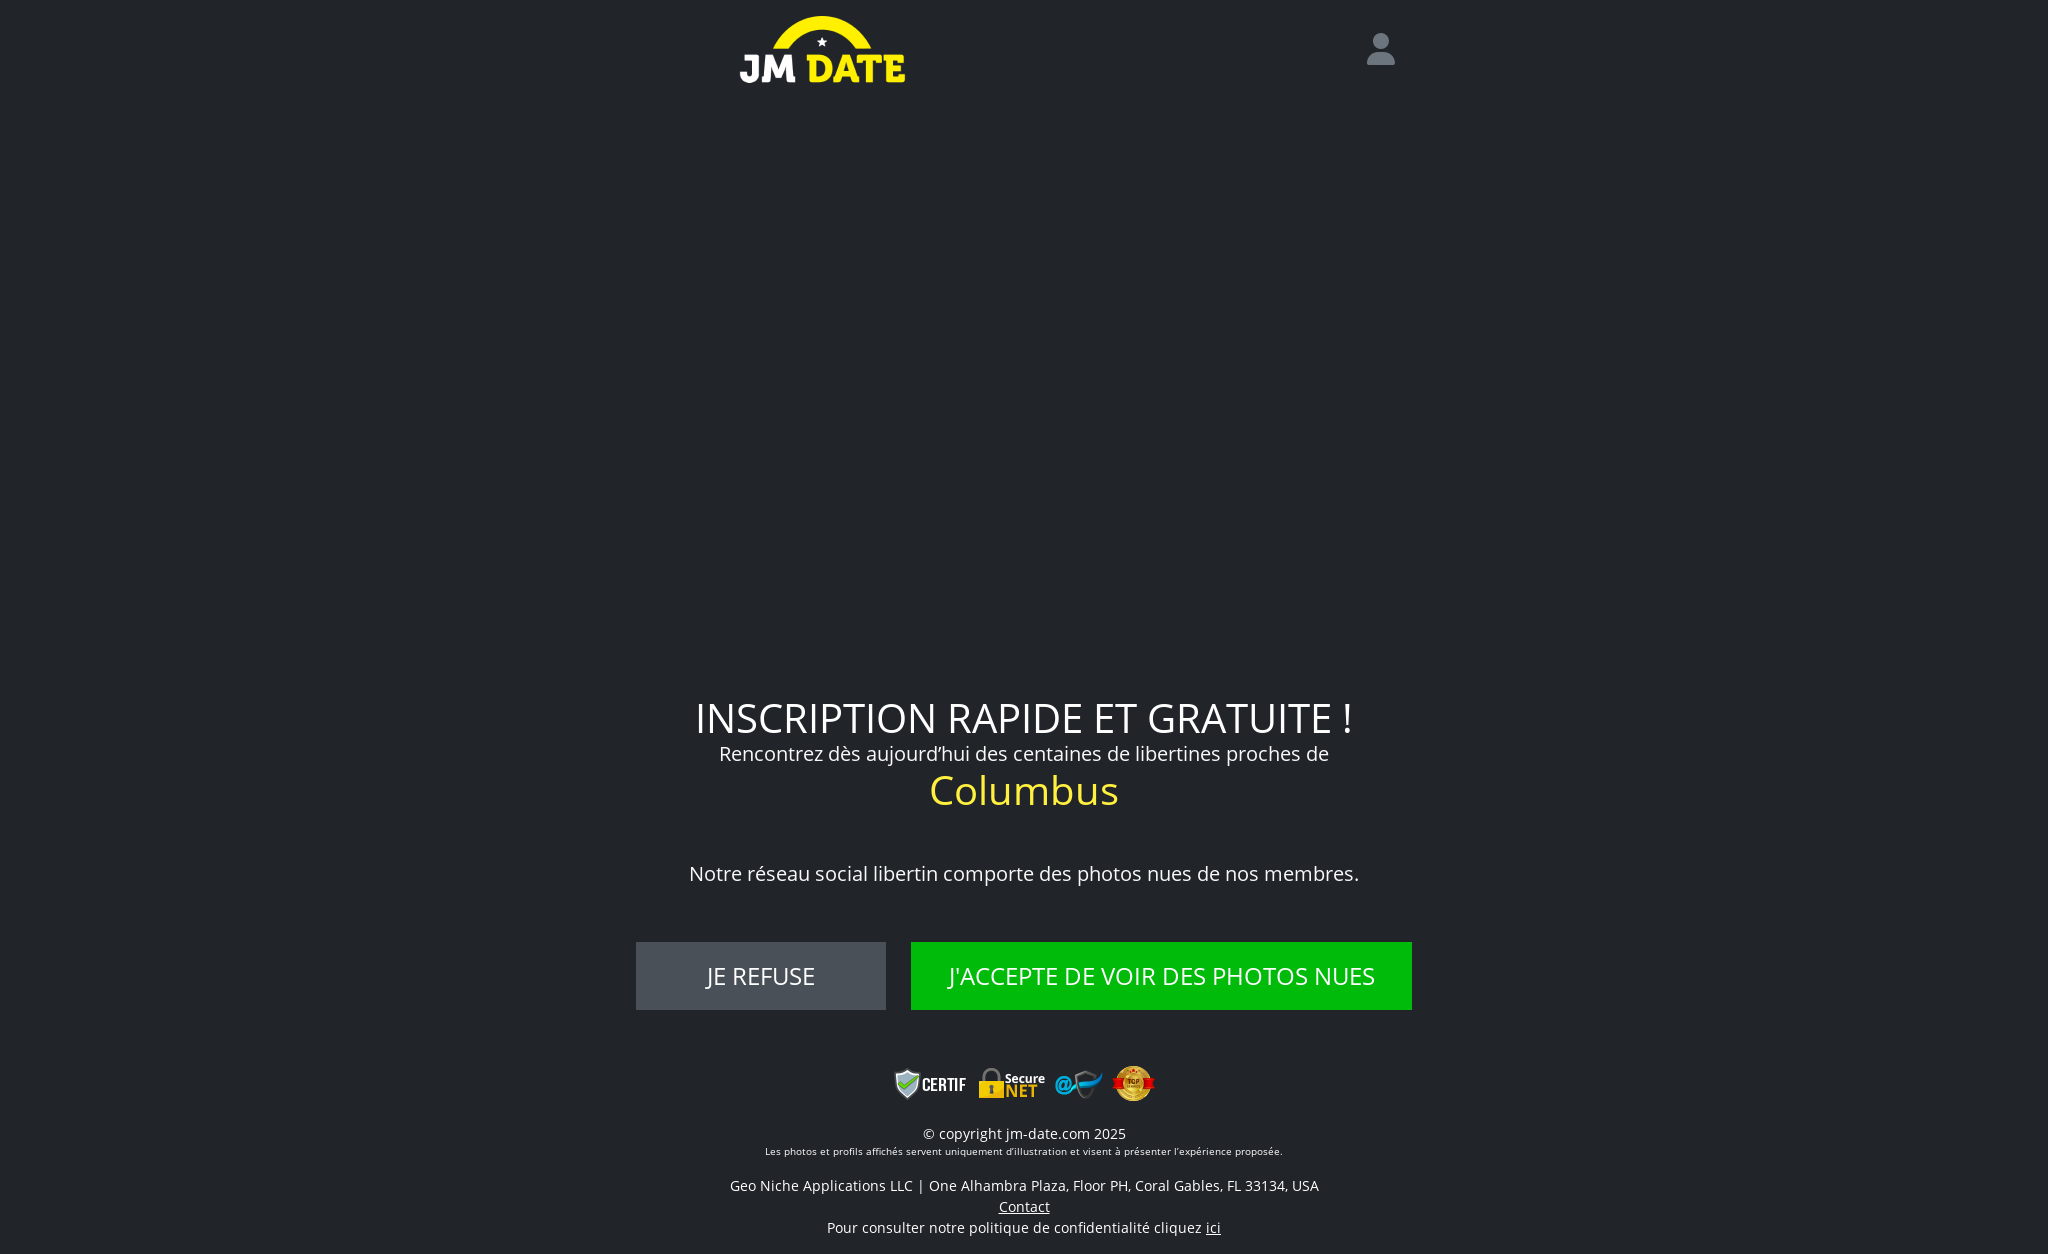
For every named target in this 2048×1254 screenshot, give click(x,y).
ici (1213, 1227)
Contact (1024, 1206)
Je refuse (761, 975)
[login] (1389, 50)
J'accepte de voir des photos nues (1162, 975)
